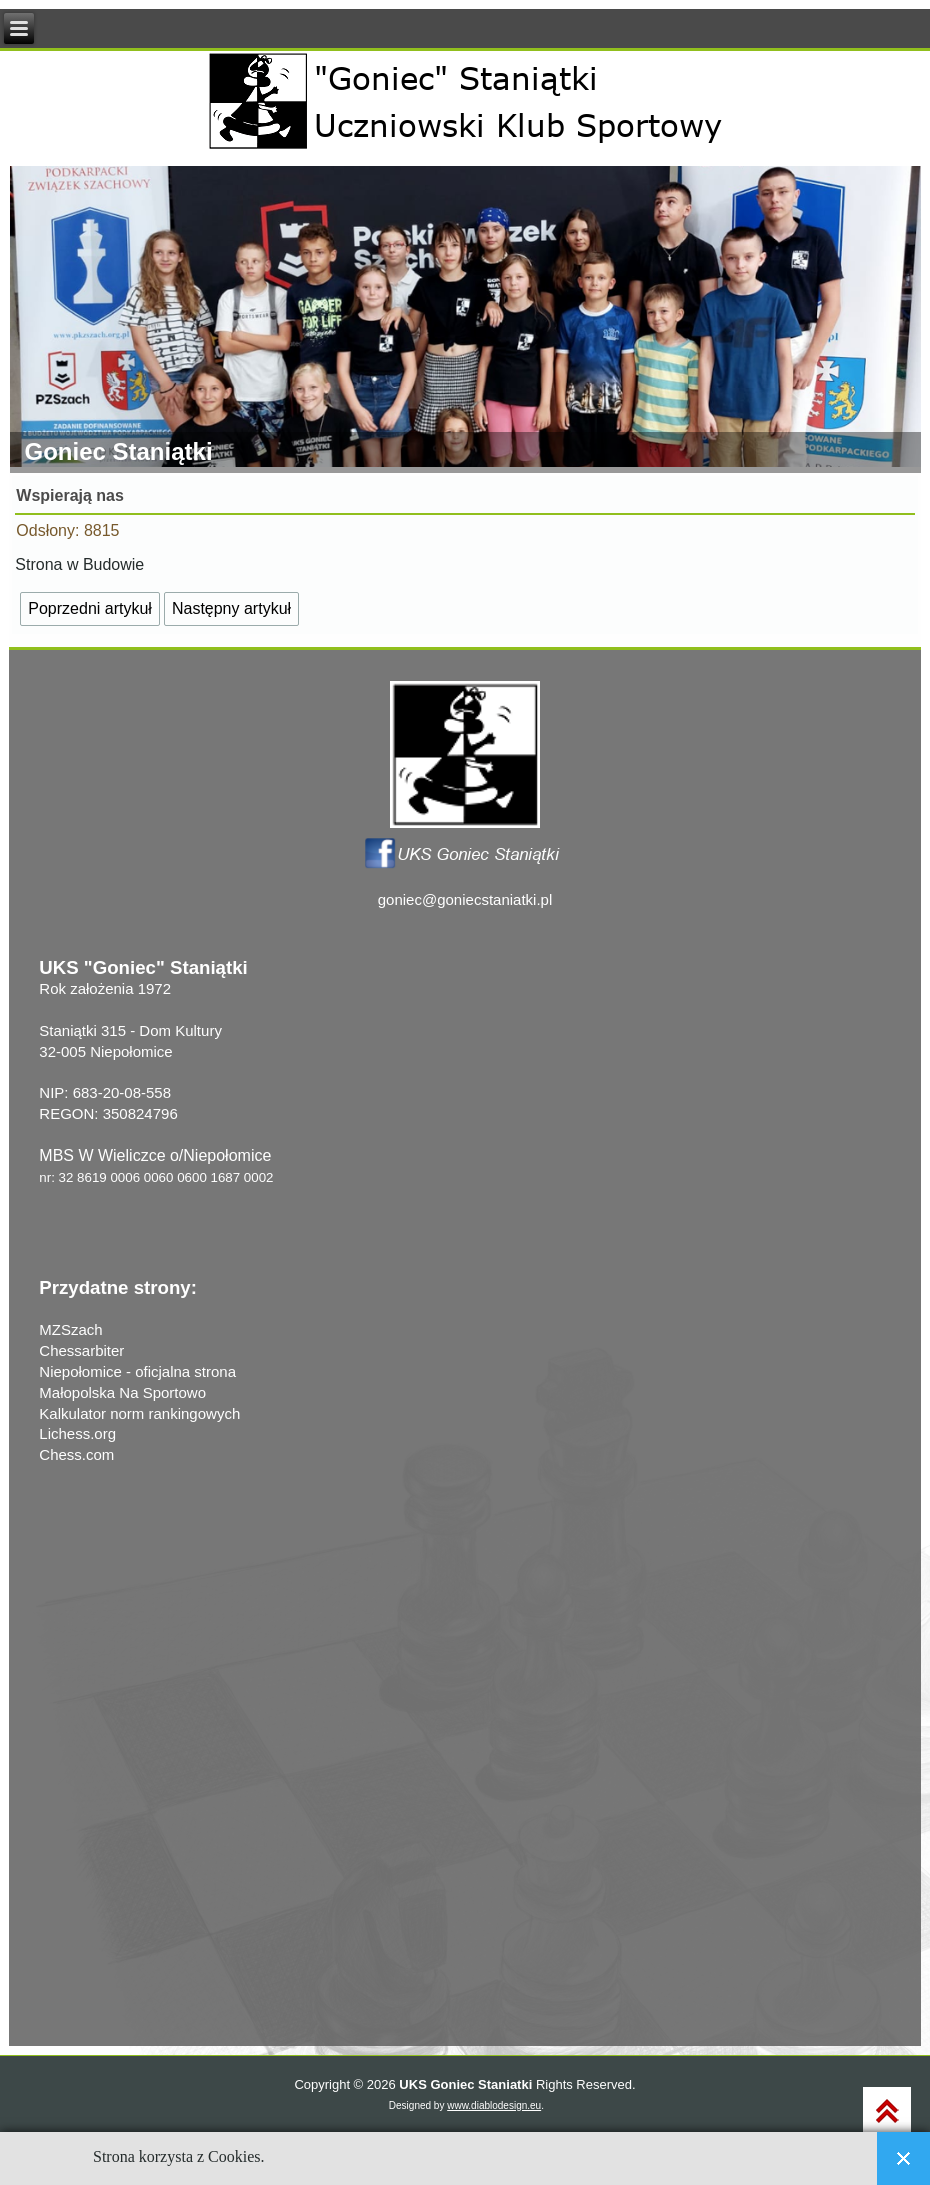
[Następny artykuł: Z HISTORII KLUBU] (231, 609)
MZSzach (70, 1329)
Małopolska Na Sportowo (122, 1392)
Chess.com (76, 1454)
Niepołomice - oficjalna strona (137, 1371)
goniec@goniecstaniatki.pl (465, 899)
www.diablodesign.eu (494, 2105)
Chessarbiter (81, 1350)
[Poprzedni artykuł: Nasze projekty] (90, 609)
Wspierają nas (70, 495)
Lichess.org (77, 1433)
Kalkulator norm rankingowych (139, 1413)
